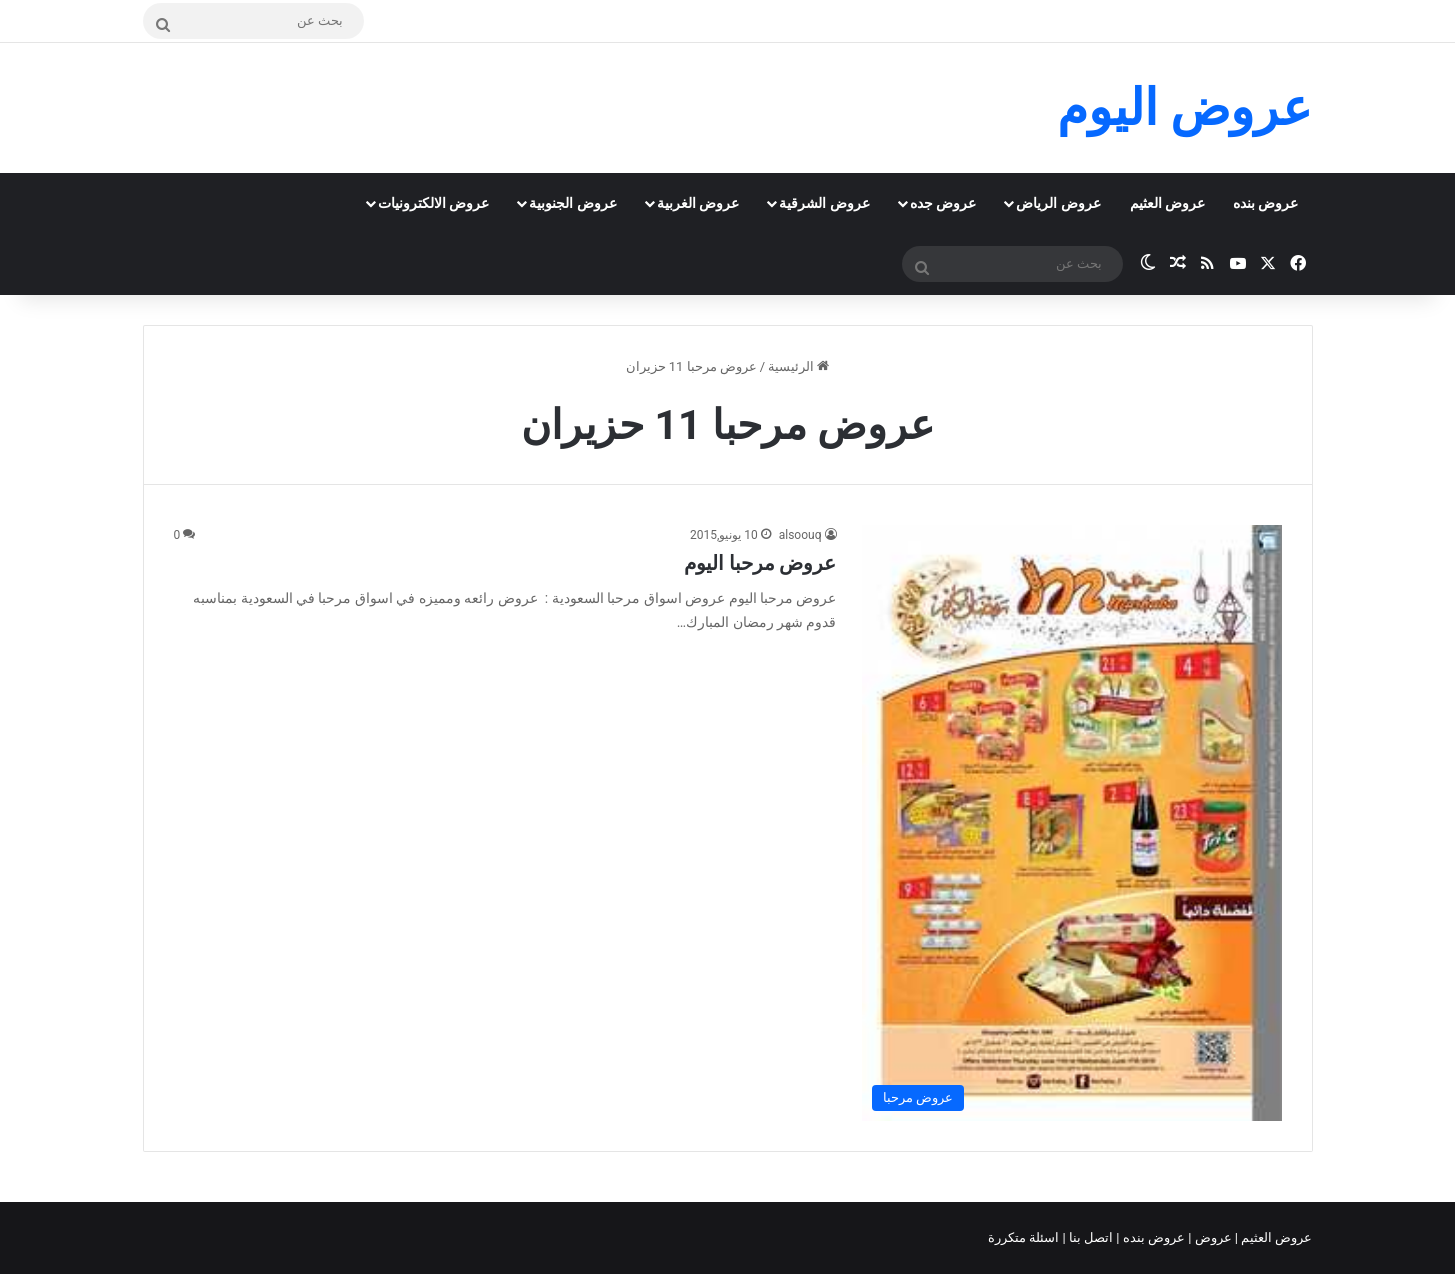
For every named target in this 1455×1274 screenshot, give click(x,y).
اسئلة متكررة (1025, 1237)
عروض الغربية (698, 203)
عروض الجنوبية (572, 203)
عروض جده (943, 203)
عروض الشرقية (824, 203)
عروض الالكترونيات (433, 203)
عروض (1212, 1237)
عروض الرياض (1058, 203)
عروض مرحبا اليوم (760, 563)
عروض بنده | (1152, 1237)
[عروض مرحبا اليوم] (1072, 823)
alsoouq (800, 535)
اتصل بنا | (1090, 1237)
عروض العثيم (1167, 203)
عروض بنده (1265, 203)
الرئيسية (798, 366)
